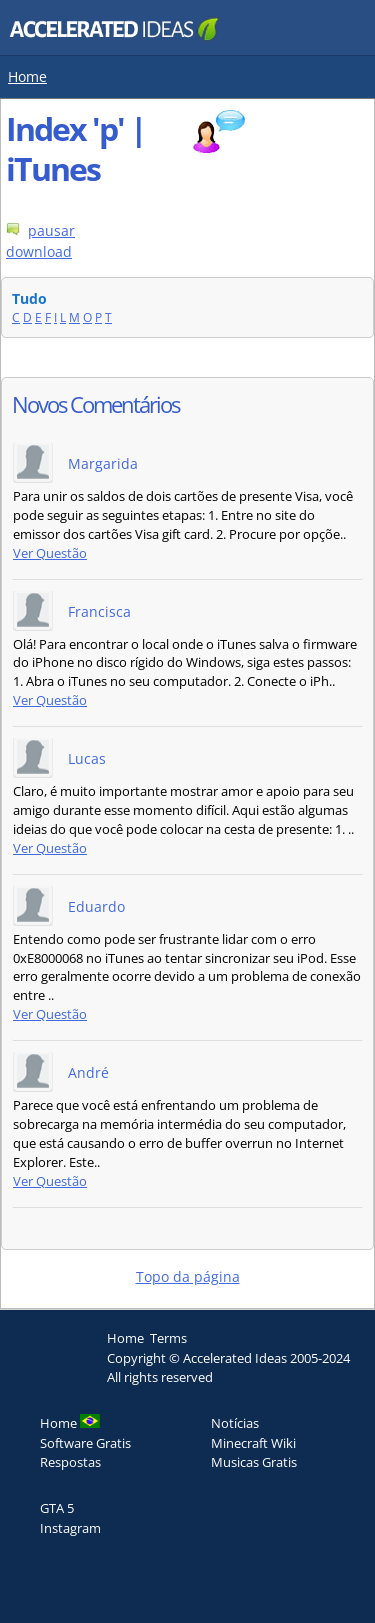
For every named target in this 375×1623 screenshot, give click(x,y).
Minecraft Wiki (253, 1443)
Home (27, 76)
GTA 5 (57, 1508)
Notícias (235, 1423)
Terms (168, 1338)
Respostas (70, 1462)
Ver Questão (50, 553)
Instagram (70, 1528)
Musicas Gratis (254, 1462)
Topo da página (188, 1276)
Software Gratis (85, 1443)
